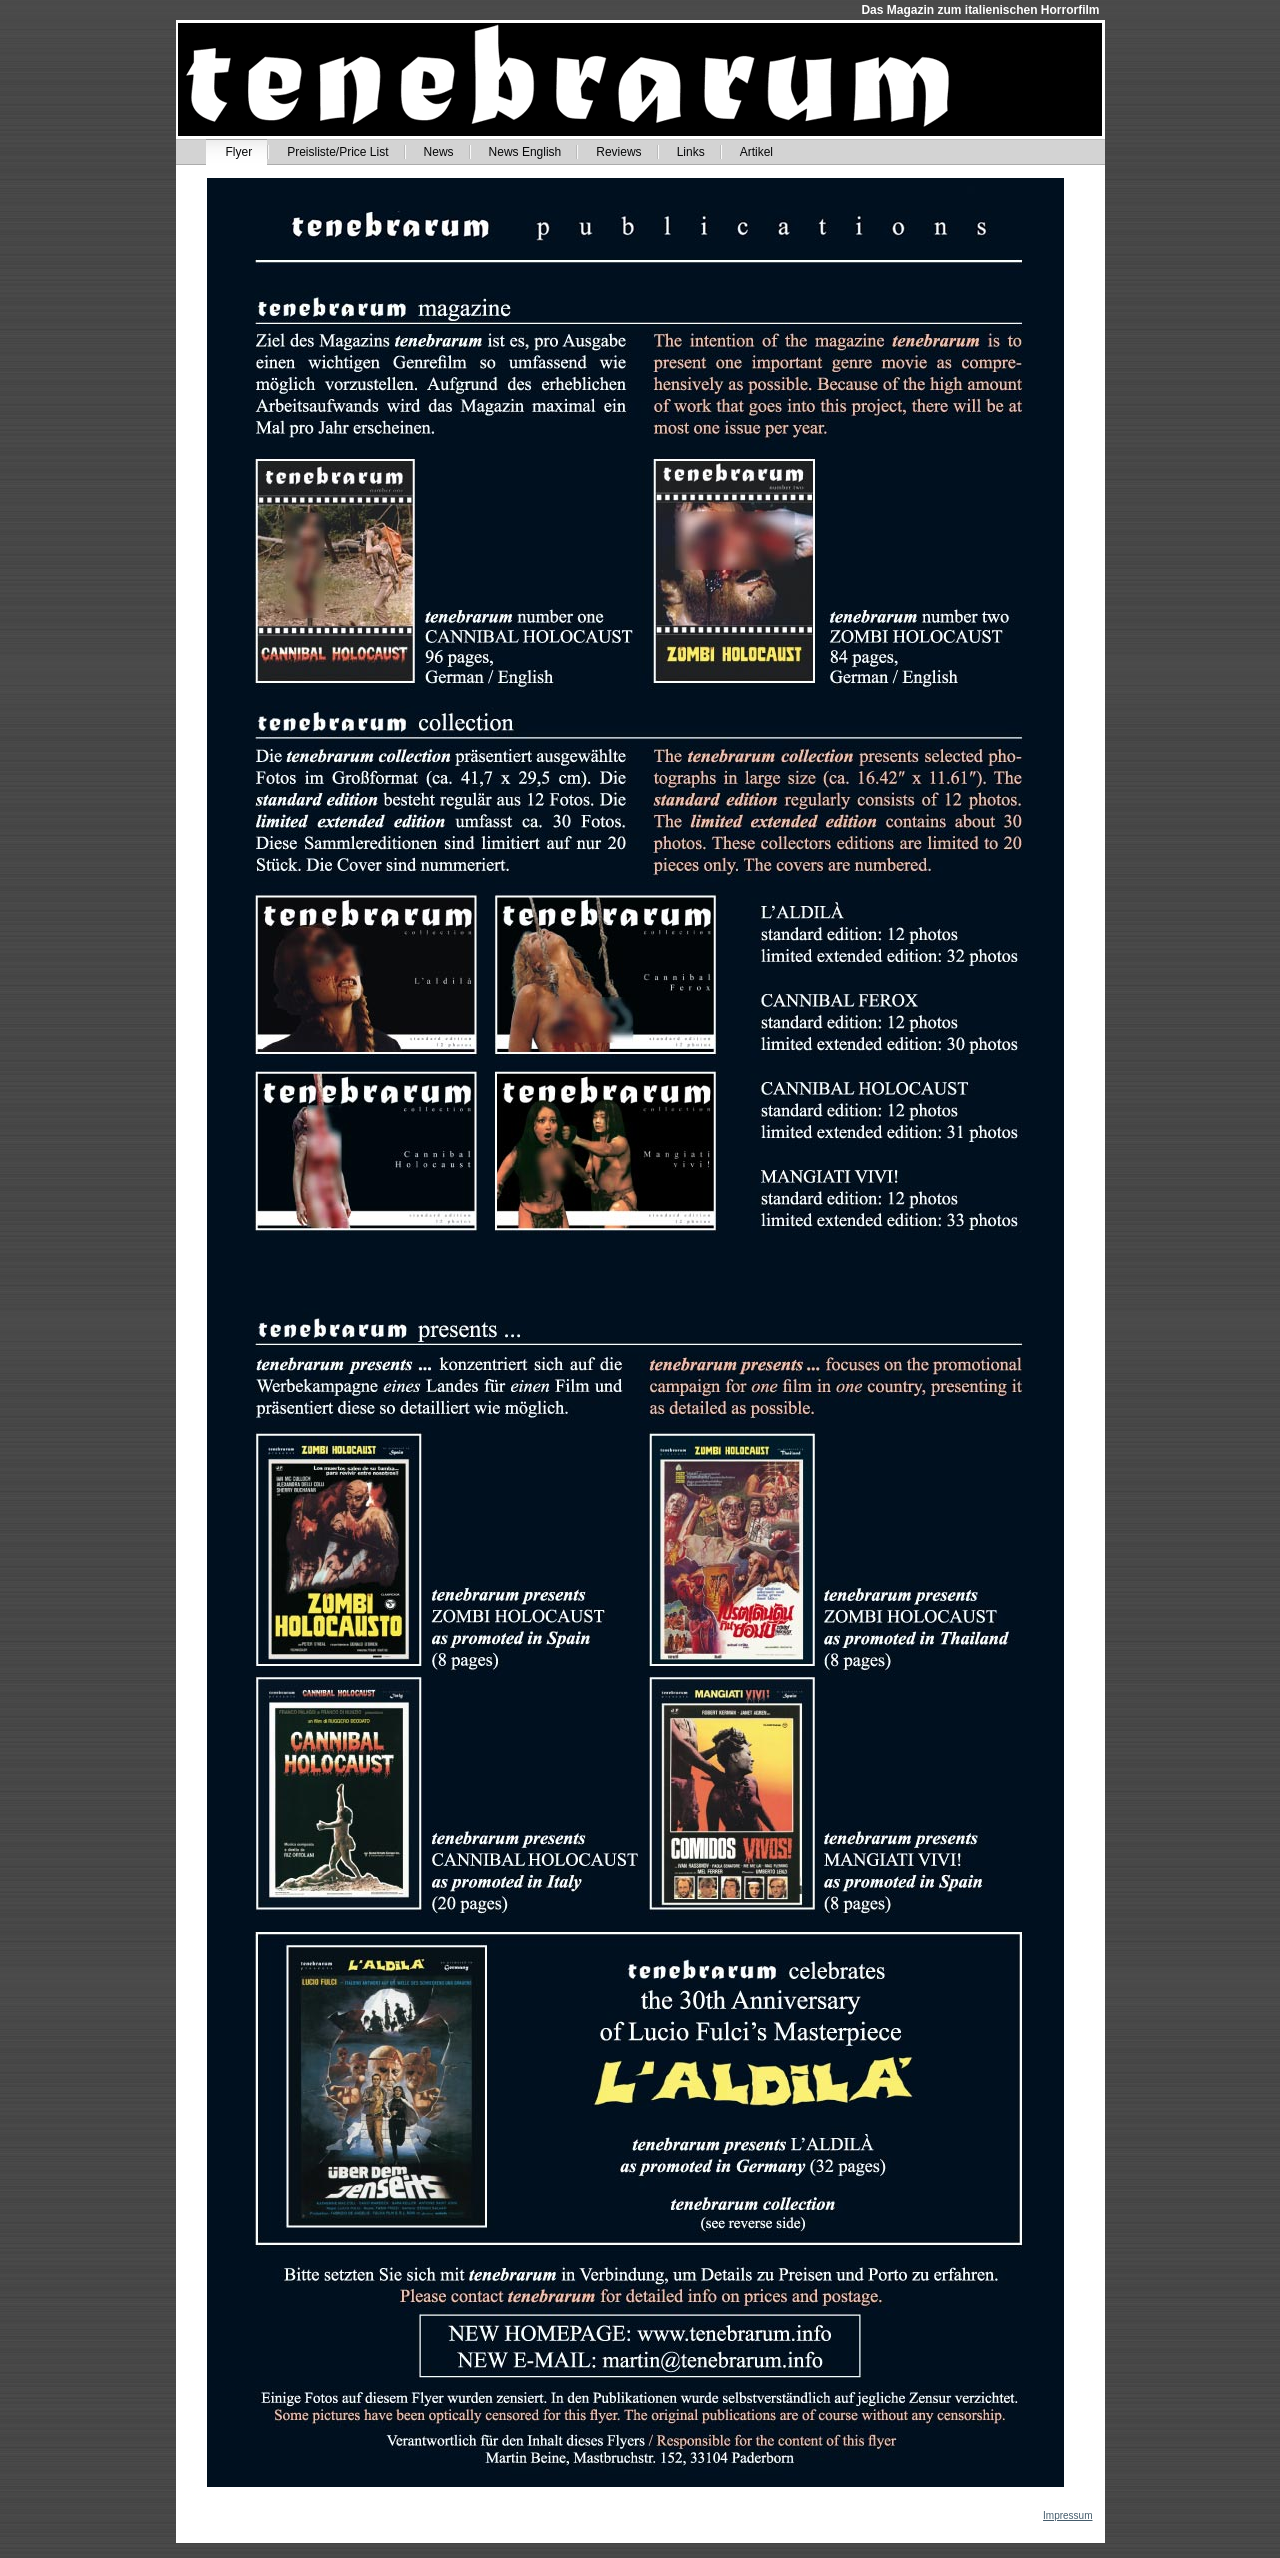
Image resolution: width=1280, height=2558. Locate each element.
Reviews (618, 152)
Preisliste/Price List (337, 152)
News (439, 152)
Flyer (239, 152)
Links (691, 152)
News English (525, 152)
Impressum (1067, 2515)
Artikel (756, 152)
